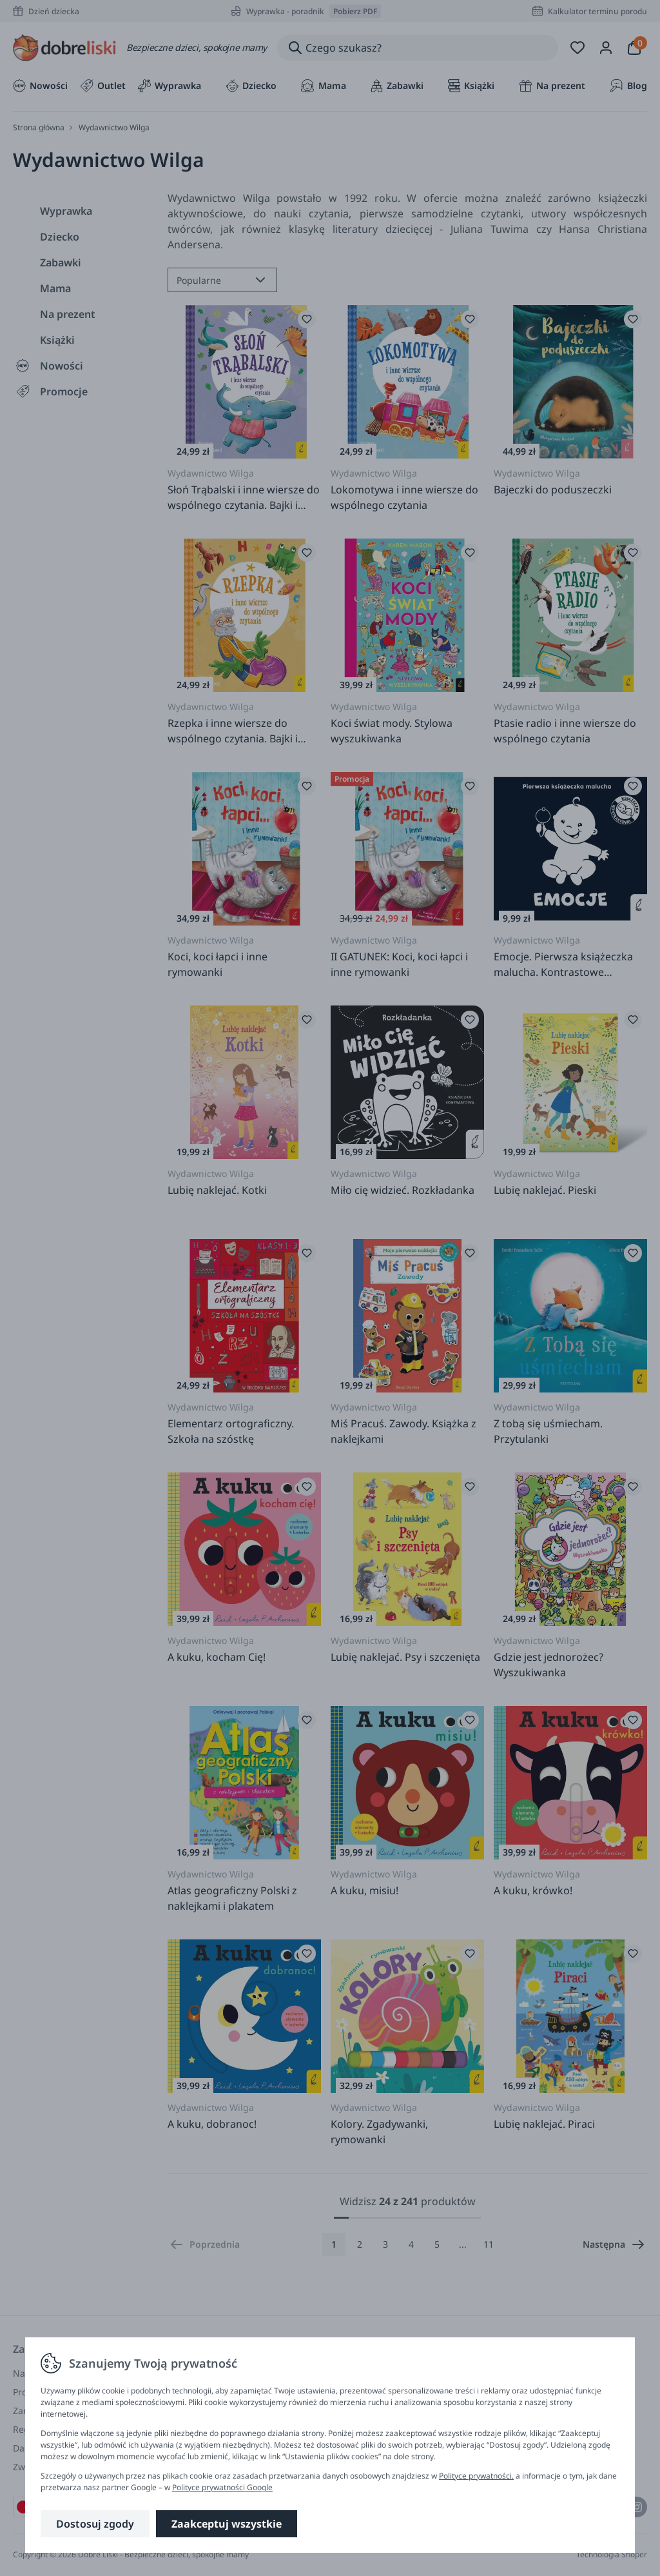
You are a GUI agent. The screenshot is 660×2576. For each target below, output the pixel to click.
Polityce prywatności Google (222, 2487)
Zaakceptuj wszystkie (226, 2524)
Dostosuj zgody (95, 2524)
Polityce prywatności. (476, 2475)
